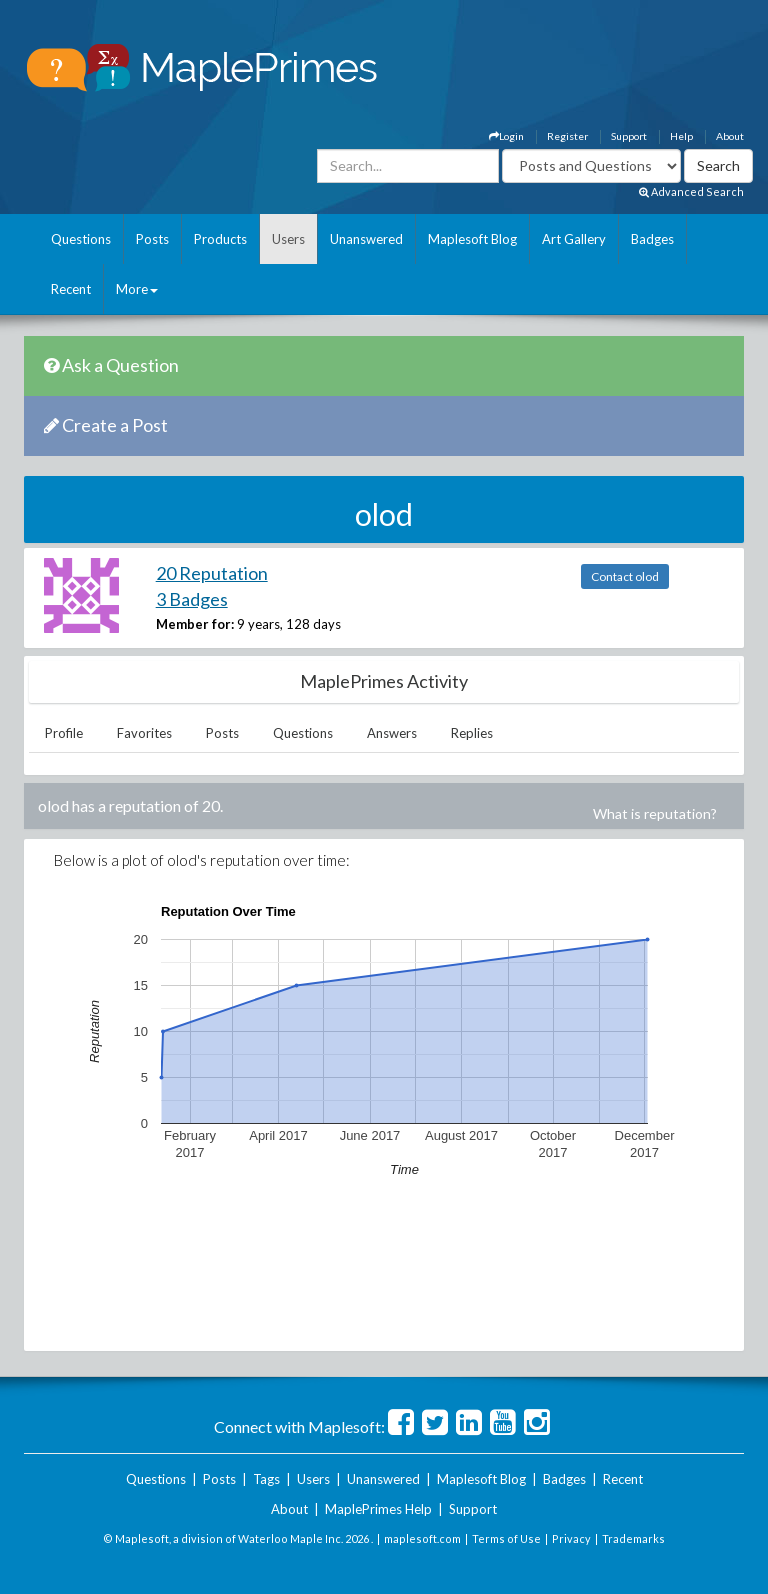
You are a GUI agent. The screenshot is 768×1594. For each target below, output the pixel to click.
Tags (266, 1479)
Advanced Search (691, 191)
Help (681, 136)
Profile (64, 733)
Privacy (571, 1538)
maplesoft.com (422, 1538)
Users (288, 239)
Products (220, 239)
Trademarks (633, 1538)
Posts (152, 239)
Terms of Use (506, 1538)
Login (506, 136)
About (730, 136)
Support (629, 136)
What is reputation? (655, 813)
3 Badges (192, 599)
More (137, 289)
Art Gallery (574, 239)
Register (567, 136)
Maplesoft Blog (472, 239)
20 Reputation (212, 573)
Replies (472, 733)
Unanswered (366, 239)
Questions (81, 239)
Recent (71, 289)
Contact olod (625, 576)
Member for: (195, 624)
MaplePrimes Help (378, 1509)
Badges (652, 239)
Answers (392, 733)
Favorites (144, 733)
